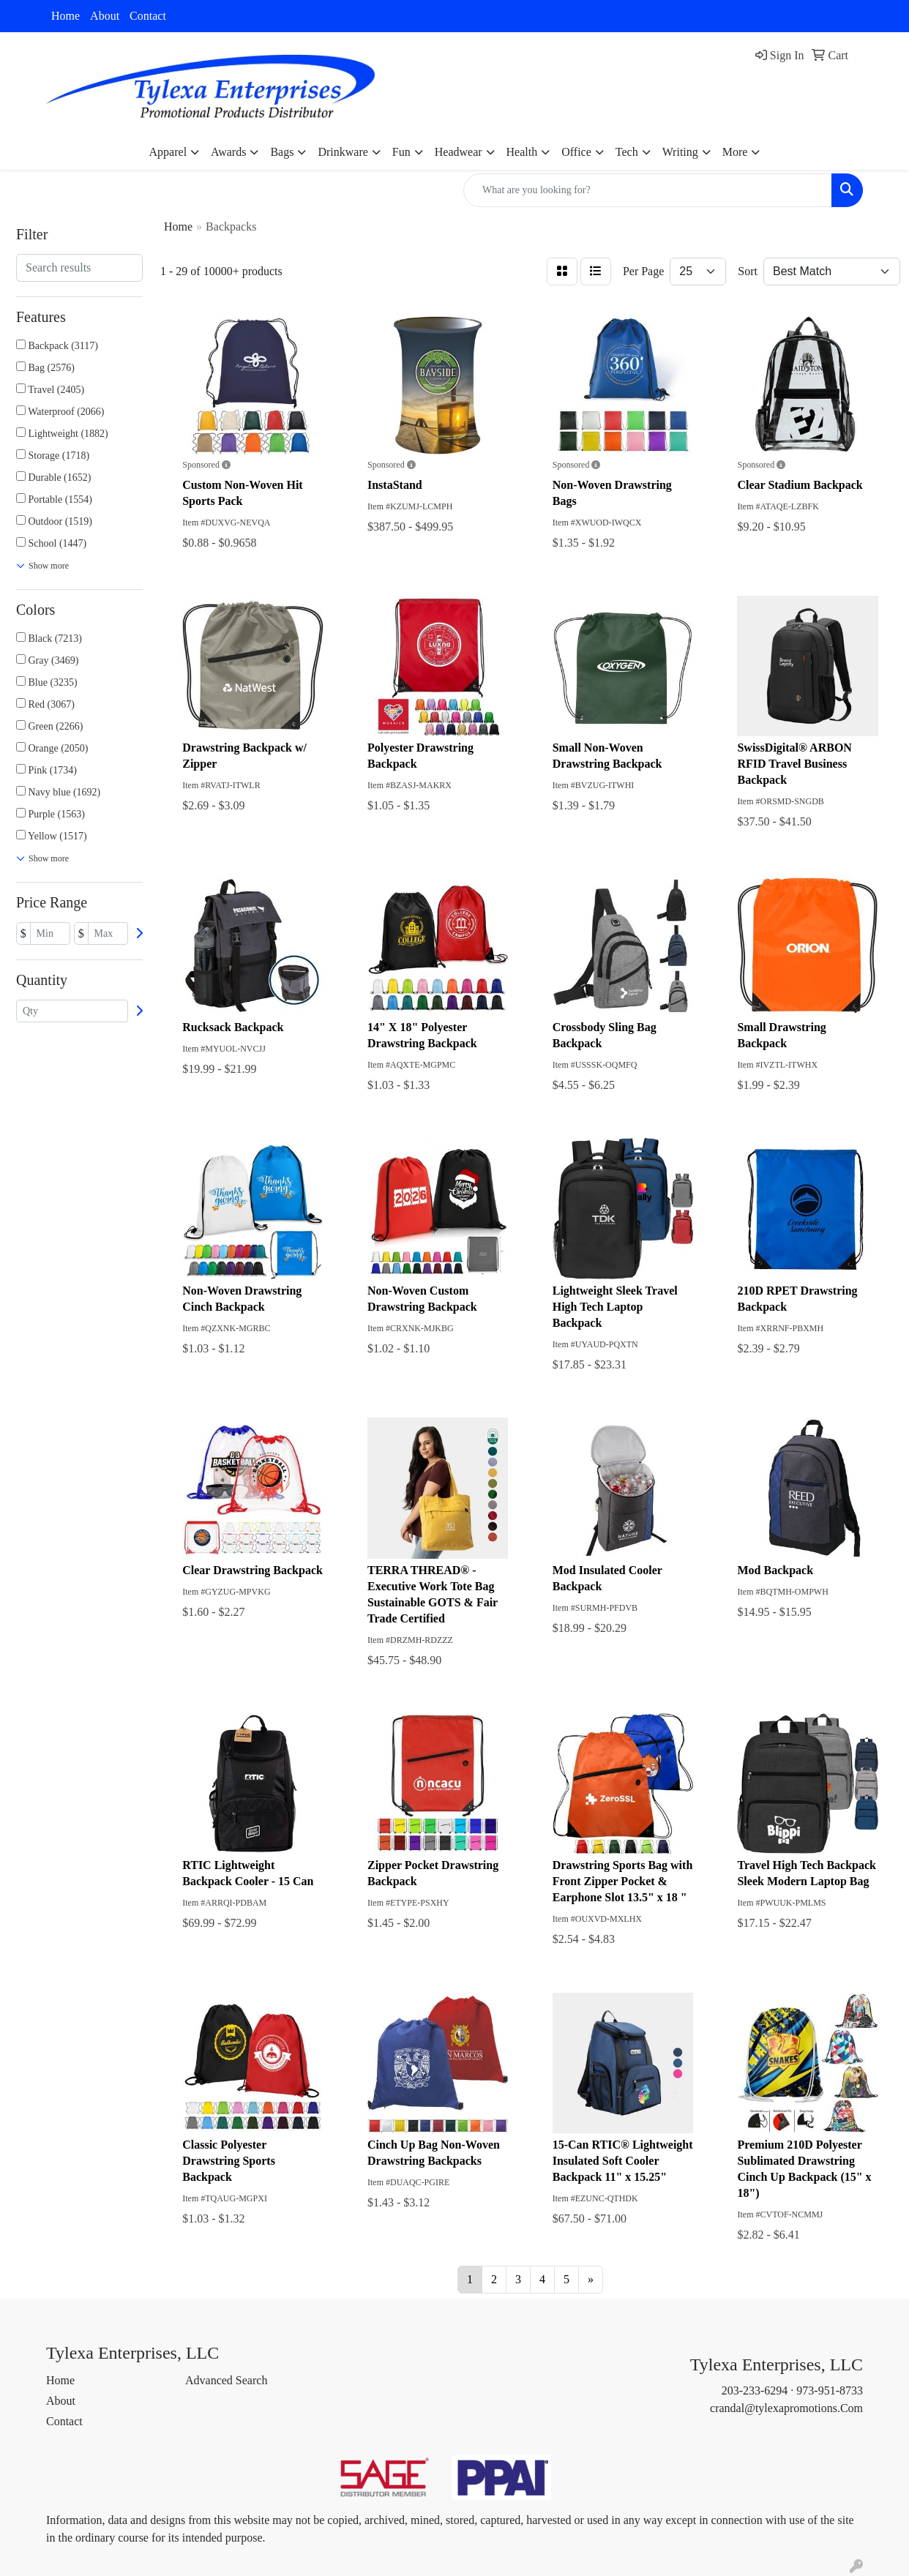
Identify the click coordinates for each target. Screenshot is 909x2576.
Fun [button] (401, 152)
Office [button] (576, 152)
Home (65, 16)
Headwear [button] (458, 152)
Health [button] (522, 152)
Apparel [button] (168, 152)
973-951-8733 (829, 2390)
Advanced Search (226, 2380)
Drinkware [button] (342, 152)
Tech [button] (627, 152)
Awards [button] (228, 152)
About (104, 16)
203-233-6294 (755, 2390)
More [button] (735, 152)
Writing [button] (680, 152)
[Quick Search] (647, 190)
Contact (148, 16)
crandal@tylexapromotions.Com (786, 2408)
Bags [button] (281, 152)
